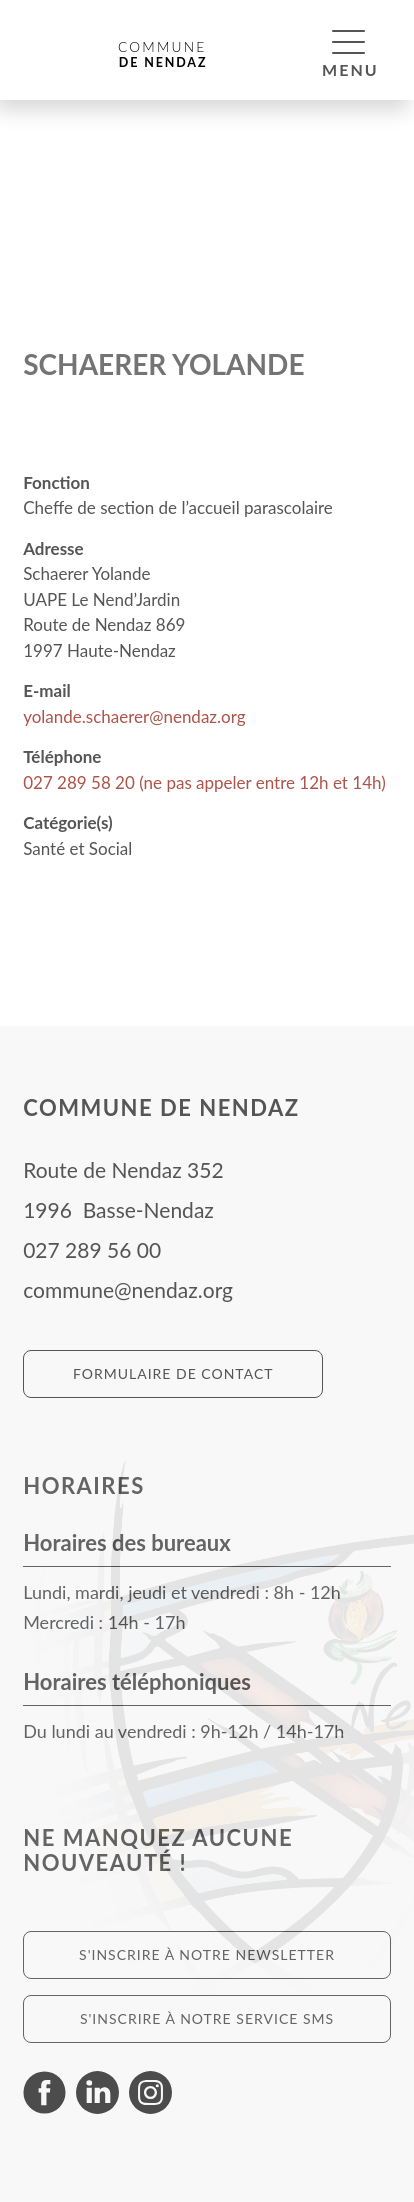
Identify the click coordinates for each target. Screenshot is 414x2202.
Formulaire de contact (173, 1373)
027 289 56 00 (92, 1249)
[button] (348, 41)
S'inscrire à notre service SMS (207, 2018)
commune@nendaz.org (128, 1289)
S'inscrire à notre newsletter (207, 1954)
